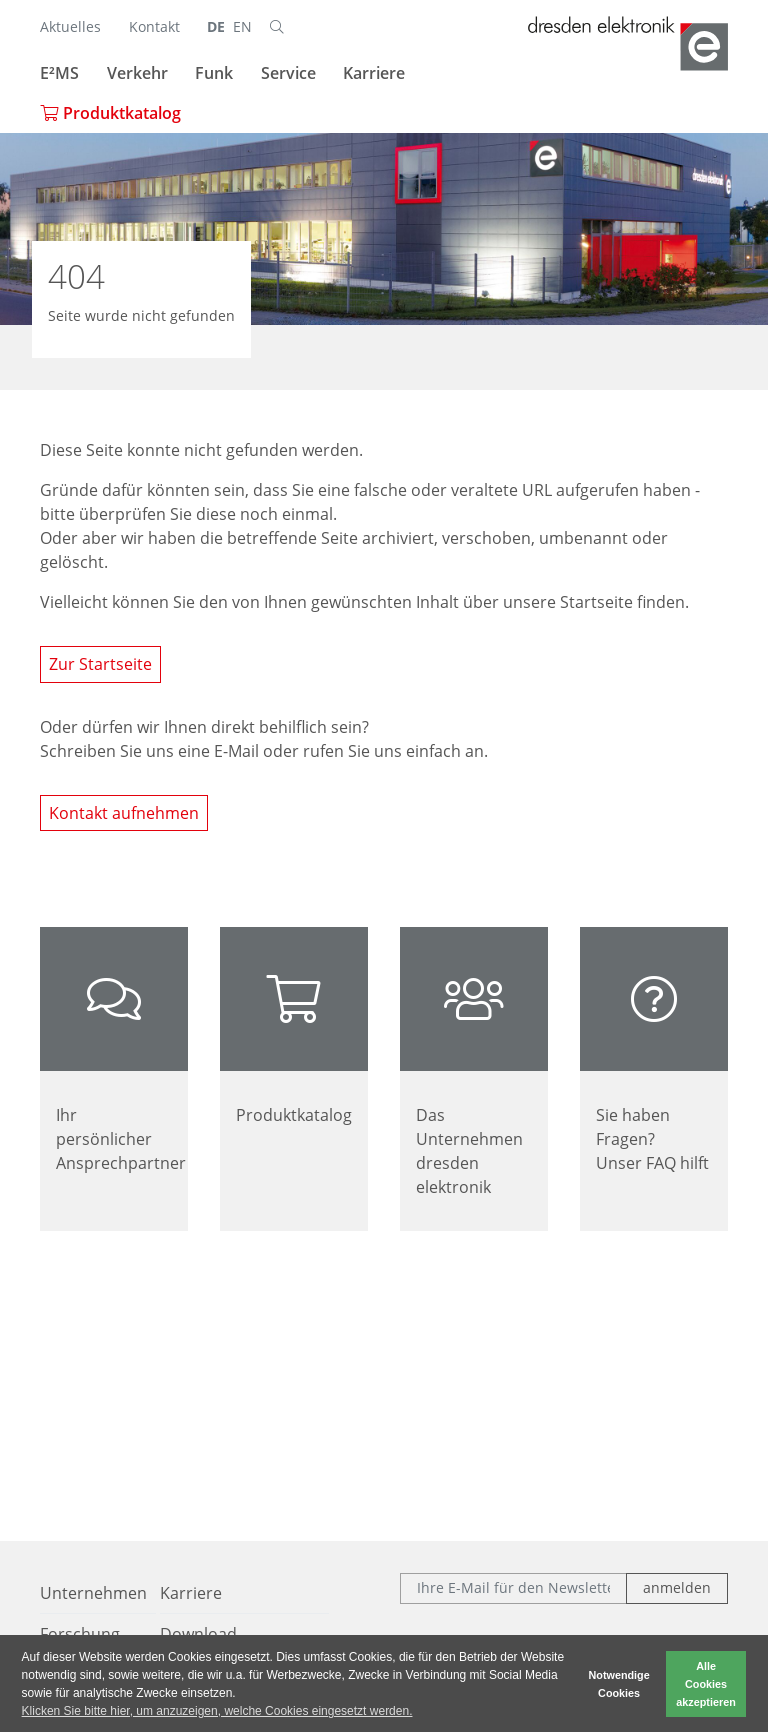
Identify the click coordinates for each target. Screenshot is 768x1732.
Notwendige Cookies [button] (619, 1684)
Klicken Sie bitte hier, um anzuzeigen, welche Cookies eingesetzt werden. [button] (217, 1711)
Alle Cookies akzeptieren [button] (705, 1684)
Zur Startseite (100, 664)
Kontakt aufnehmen (124, 813)
